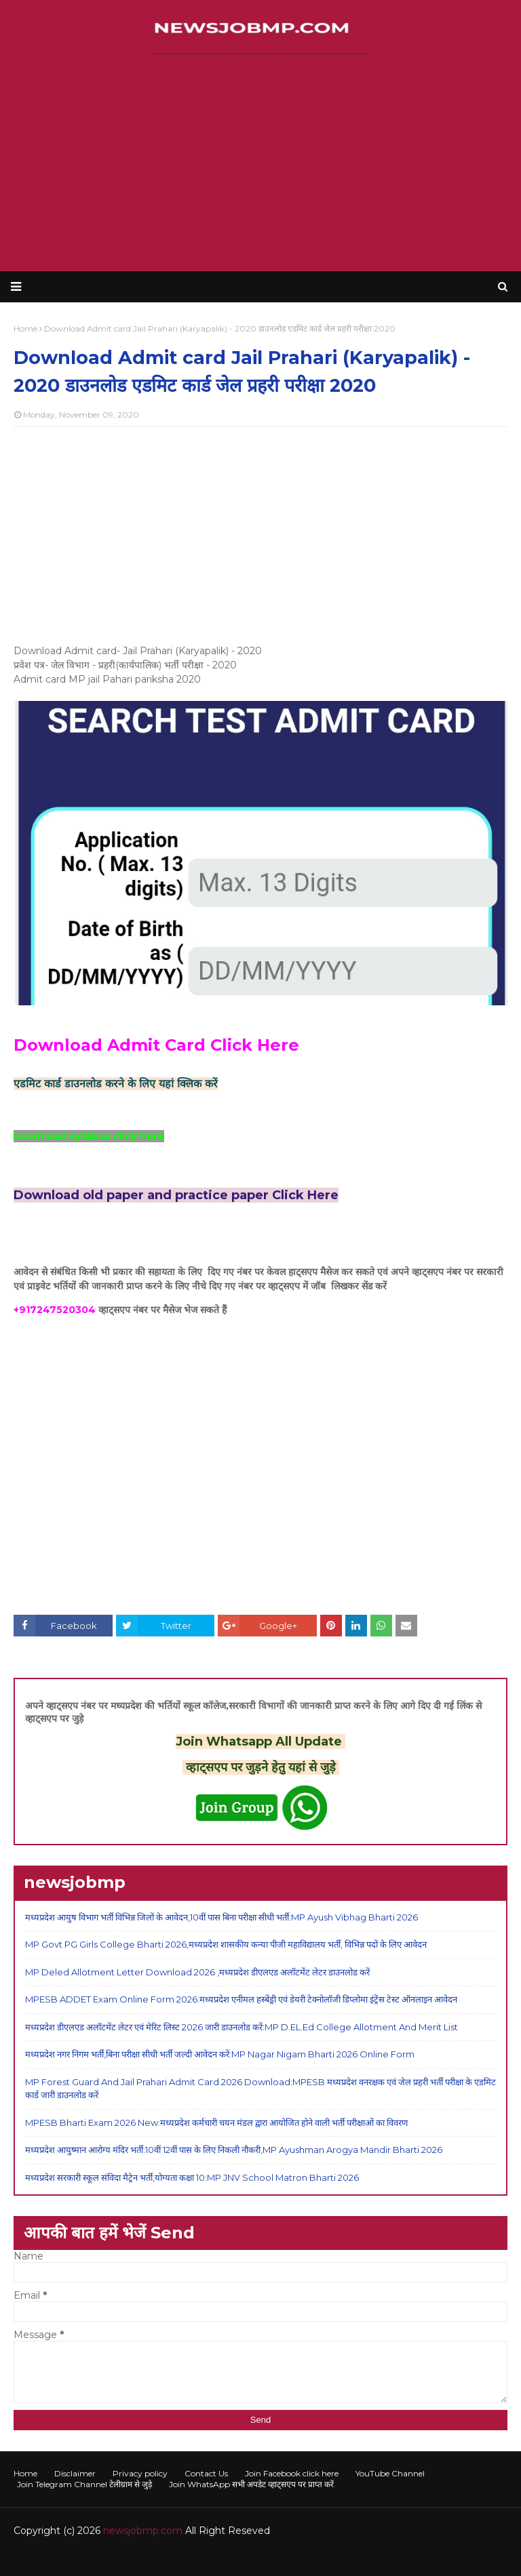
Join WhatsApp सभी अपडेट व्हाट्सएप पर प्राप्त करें (251, 2484)
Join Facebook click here (292, 2473)
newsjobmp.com (142, 2530)
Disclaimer (75, 2473)
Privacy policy (140, 2473)
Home (25, 2473)
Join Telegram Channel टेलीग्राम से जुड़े (84, 2484)
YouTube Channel (390, 2473)
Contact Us (206, 2473)
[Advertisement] (260, 163)
